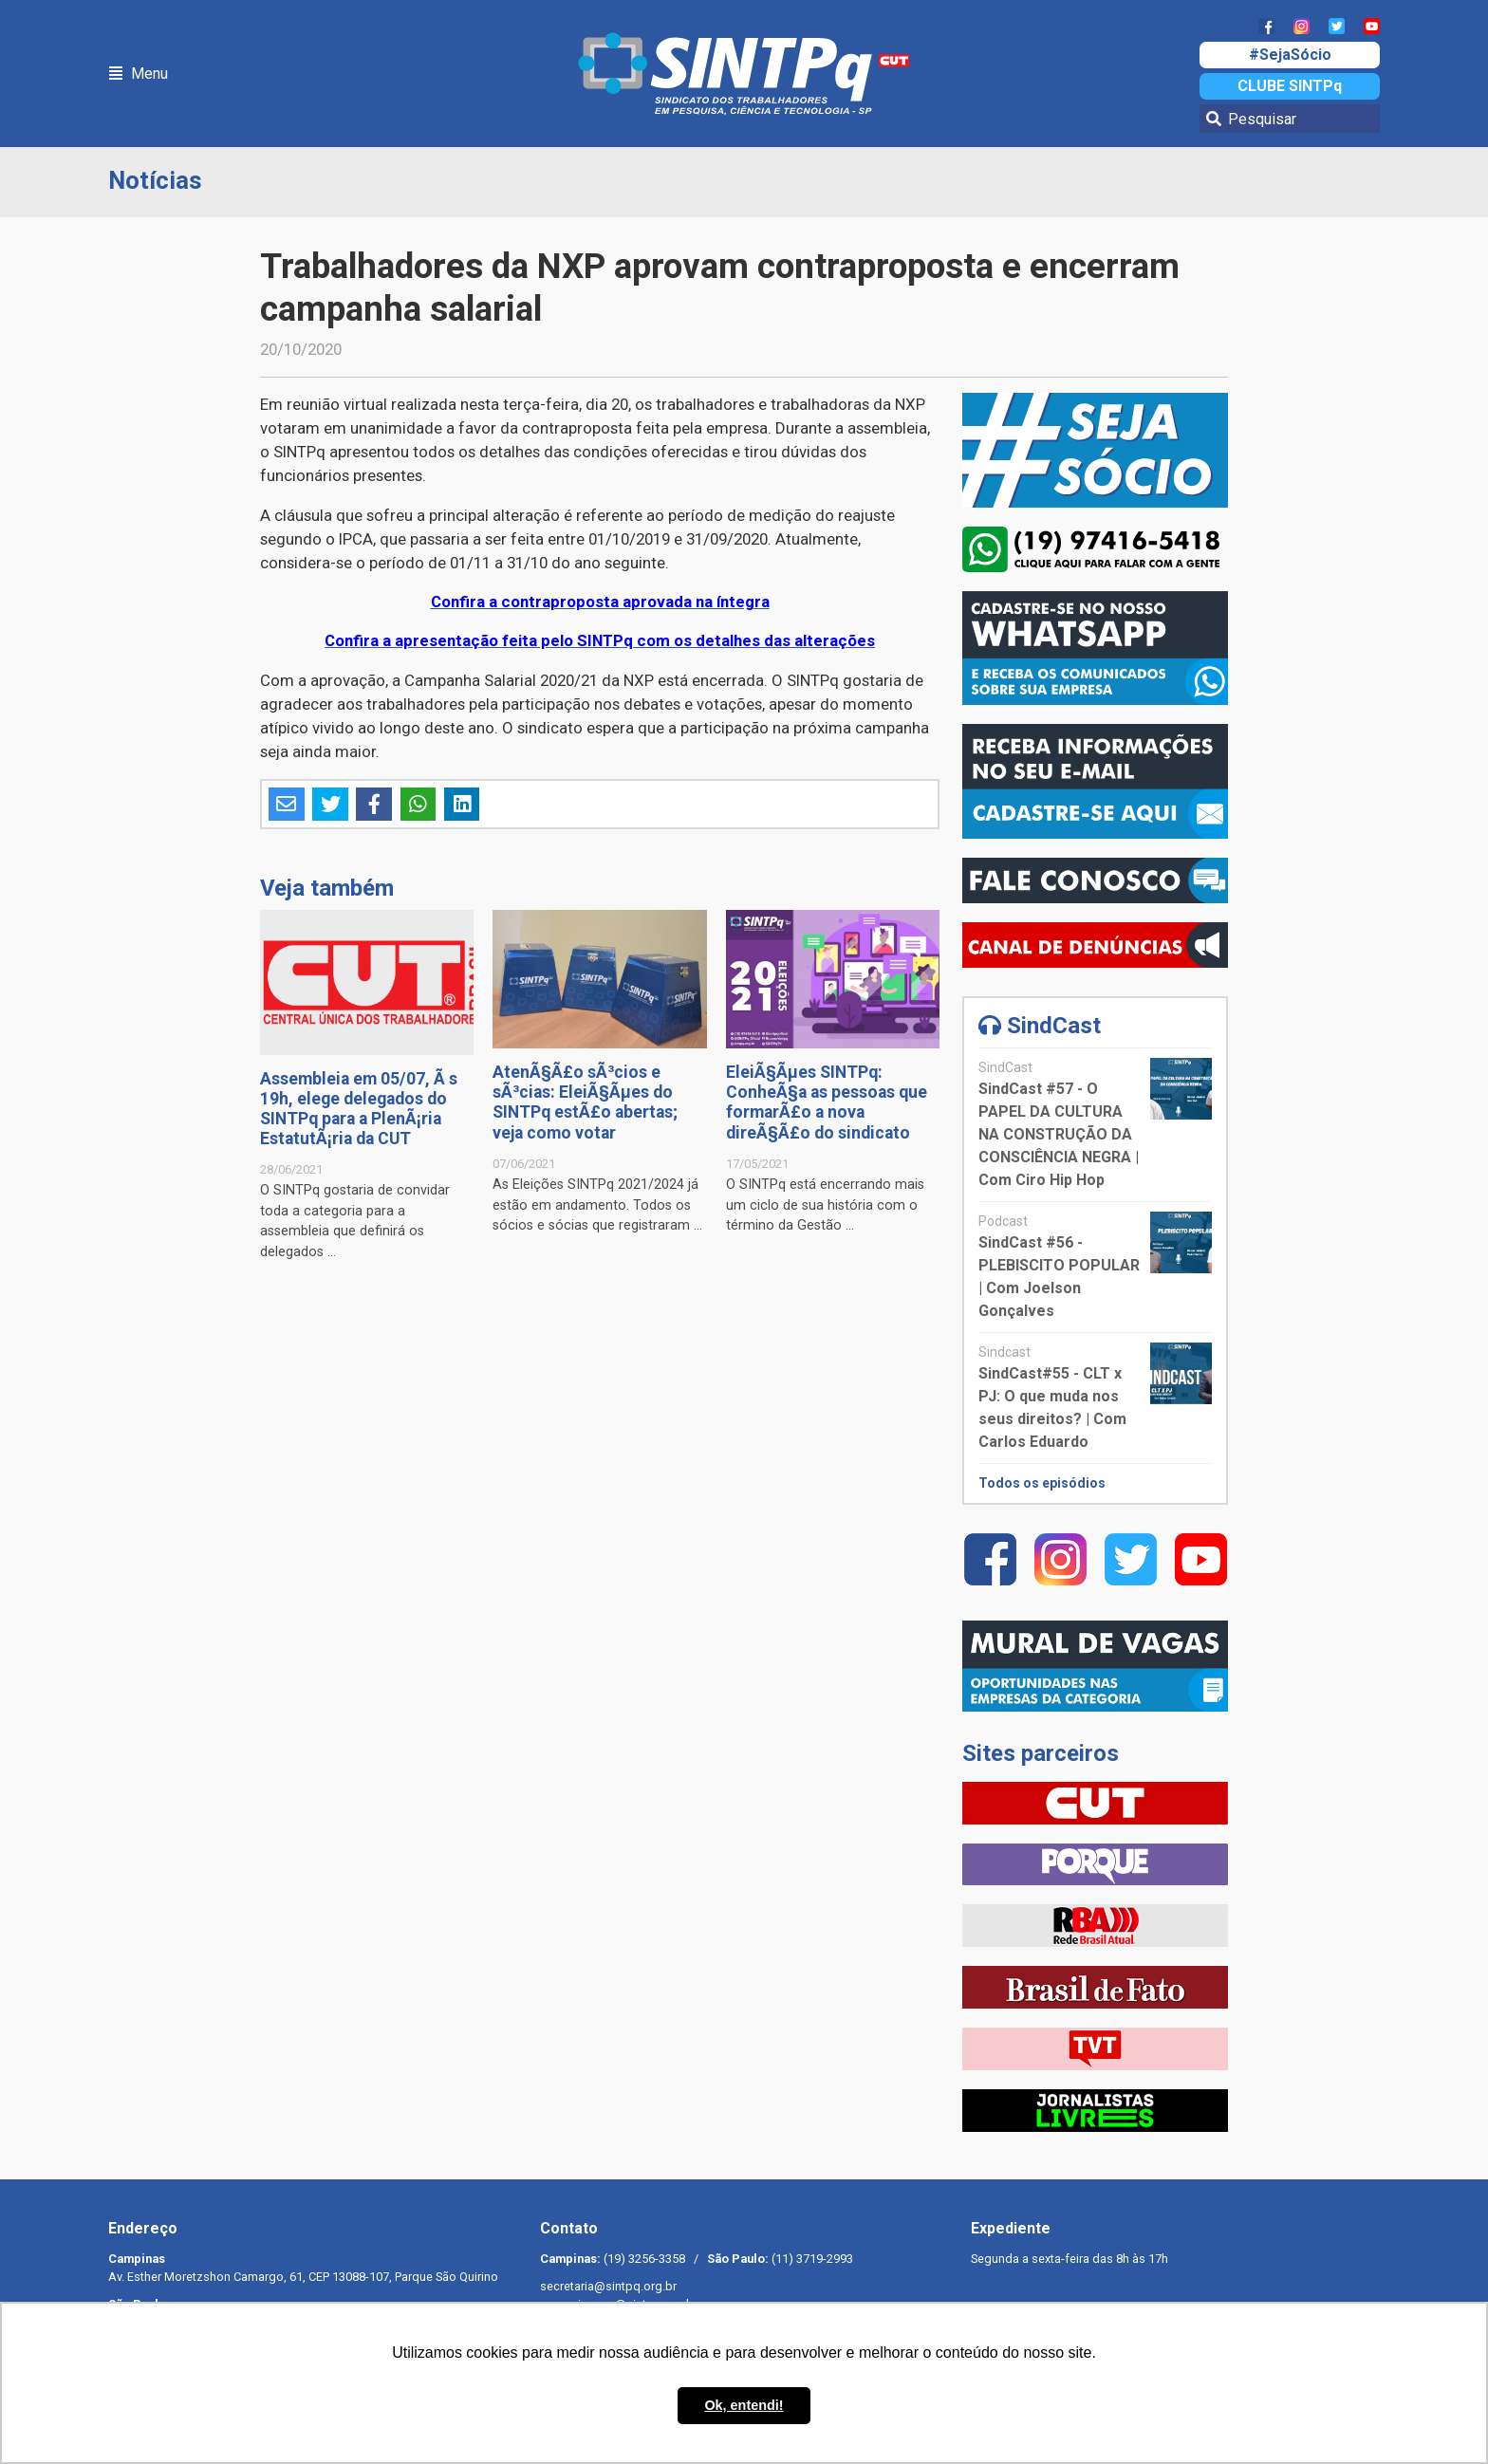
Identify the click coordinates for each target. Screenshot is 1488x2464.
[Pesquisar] (1290, 118)
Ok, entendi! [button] (743, 2405)
